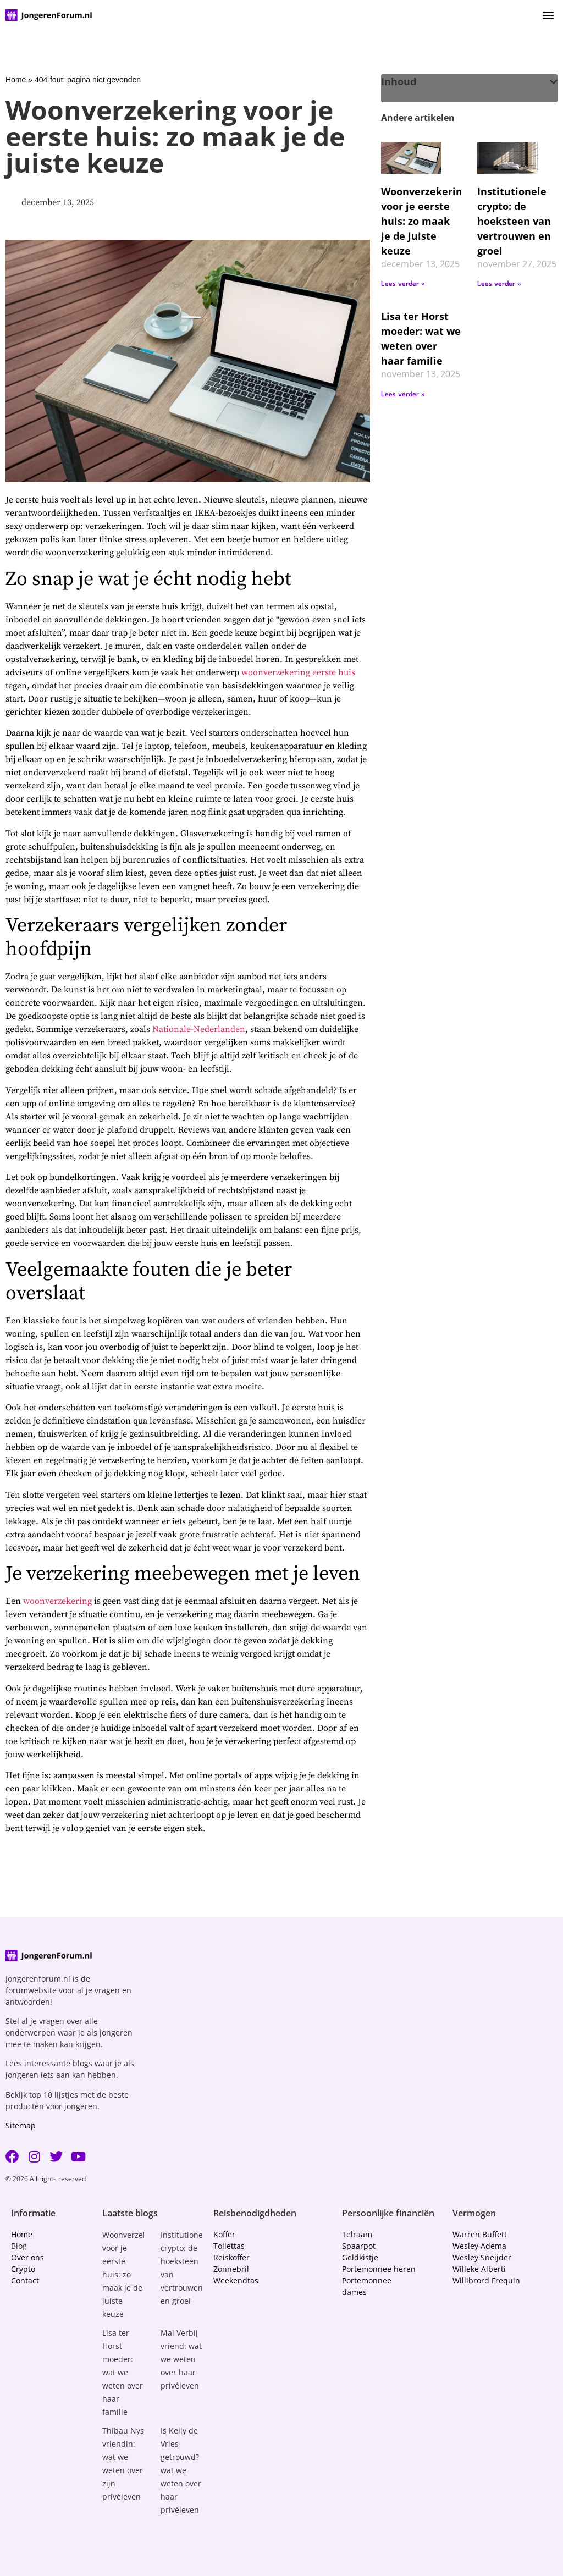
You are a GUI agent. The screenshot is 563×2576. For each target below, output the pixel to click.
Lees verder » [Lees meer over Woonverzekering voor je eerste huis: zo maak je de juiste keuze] (403, 284)
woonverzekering (57, 1601)
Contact (25, 2280)
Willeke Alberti (479, 2269)
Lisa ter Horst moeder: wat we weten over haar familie (122, 2372)
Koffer (224, 2234)
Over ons (27, 2257)
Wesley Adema (479, 2246)
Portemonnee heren (379, 2269)
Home (15, 79)
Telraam (357, 2234)
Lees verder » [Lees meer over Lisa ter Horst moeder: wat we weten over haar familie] (403, 394)
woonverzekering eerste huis (298, 672)
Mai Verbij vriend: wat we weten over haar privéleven (181, 2359)
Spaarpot (359, 2246)
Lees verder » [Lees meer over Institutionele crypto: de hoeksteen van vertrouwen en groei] (499, 284)
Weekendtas (235, 2280)
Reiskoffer (231, 2257)
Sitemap (20, 2125)
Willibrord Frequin (486, 2280)
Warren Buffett (479, 2234)
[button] (548, 14)
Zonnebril (231, 2269)
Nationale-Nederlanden (198, 1029)
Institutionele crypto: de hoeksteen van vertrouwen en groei (514, 221)
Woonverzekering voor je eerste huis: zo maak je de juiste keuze (424, 221)
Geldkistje (360, 2257)
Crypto (23, 2269)
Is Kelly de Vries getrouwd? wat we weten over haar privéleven (181, 2470)
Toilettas (229, 2246)
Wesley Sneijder (481, 2257)
